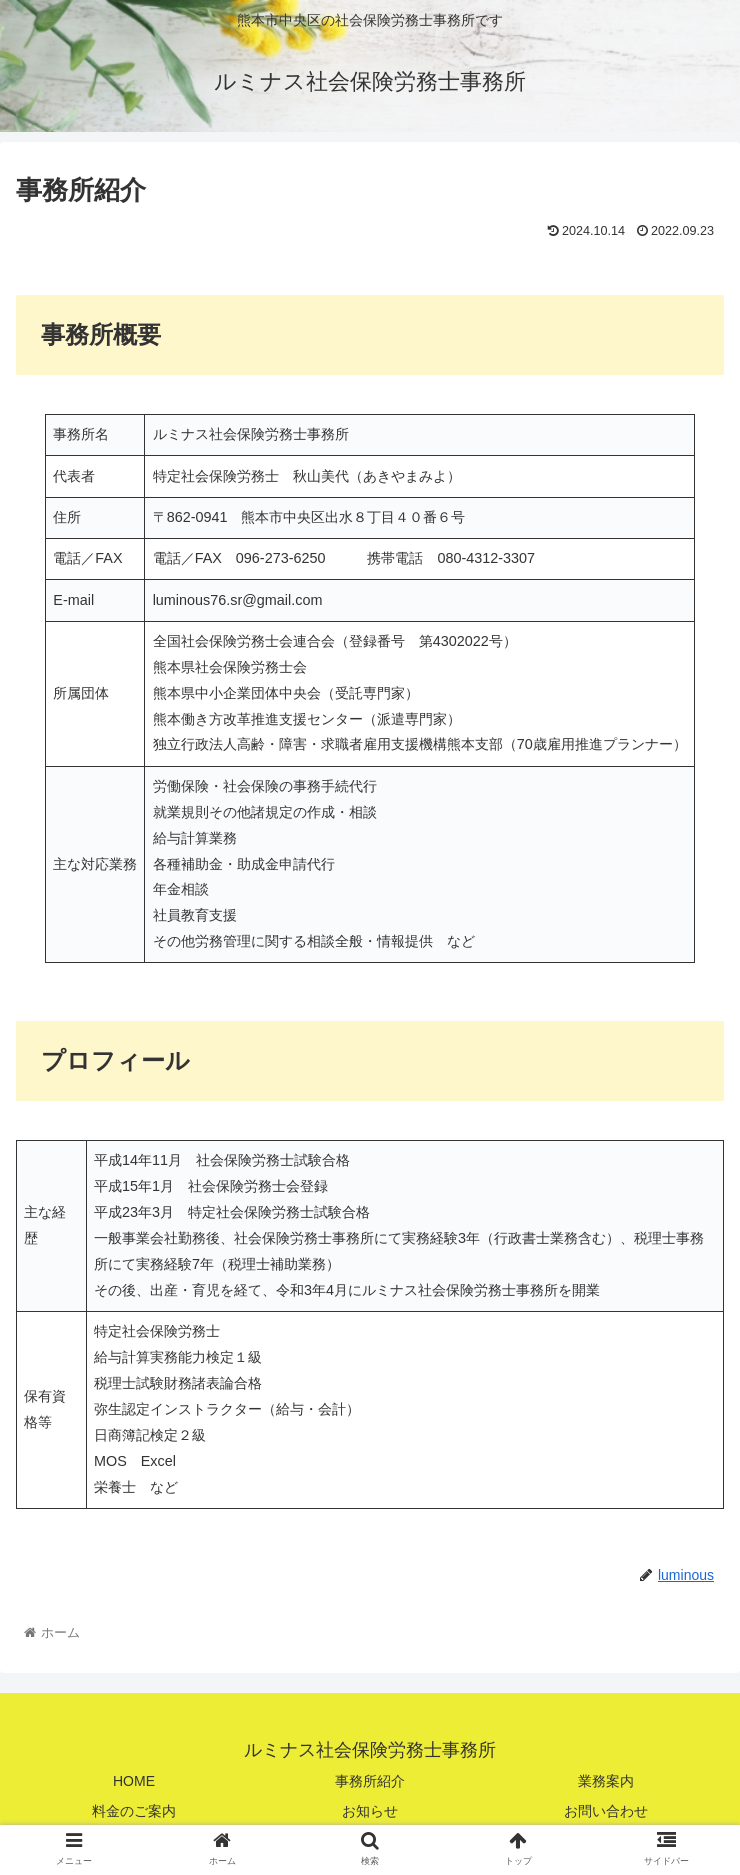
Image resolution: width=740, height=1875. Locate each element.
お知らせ (370, 1811)
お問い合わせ (606, 1811)
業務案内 (606, 1781)
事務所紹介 (370, 1781)
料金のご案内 (134, 1811)
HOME (134, 1781)
